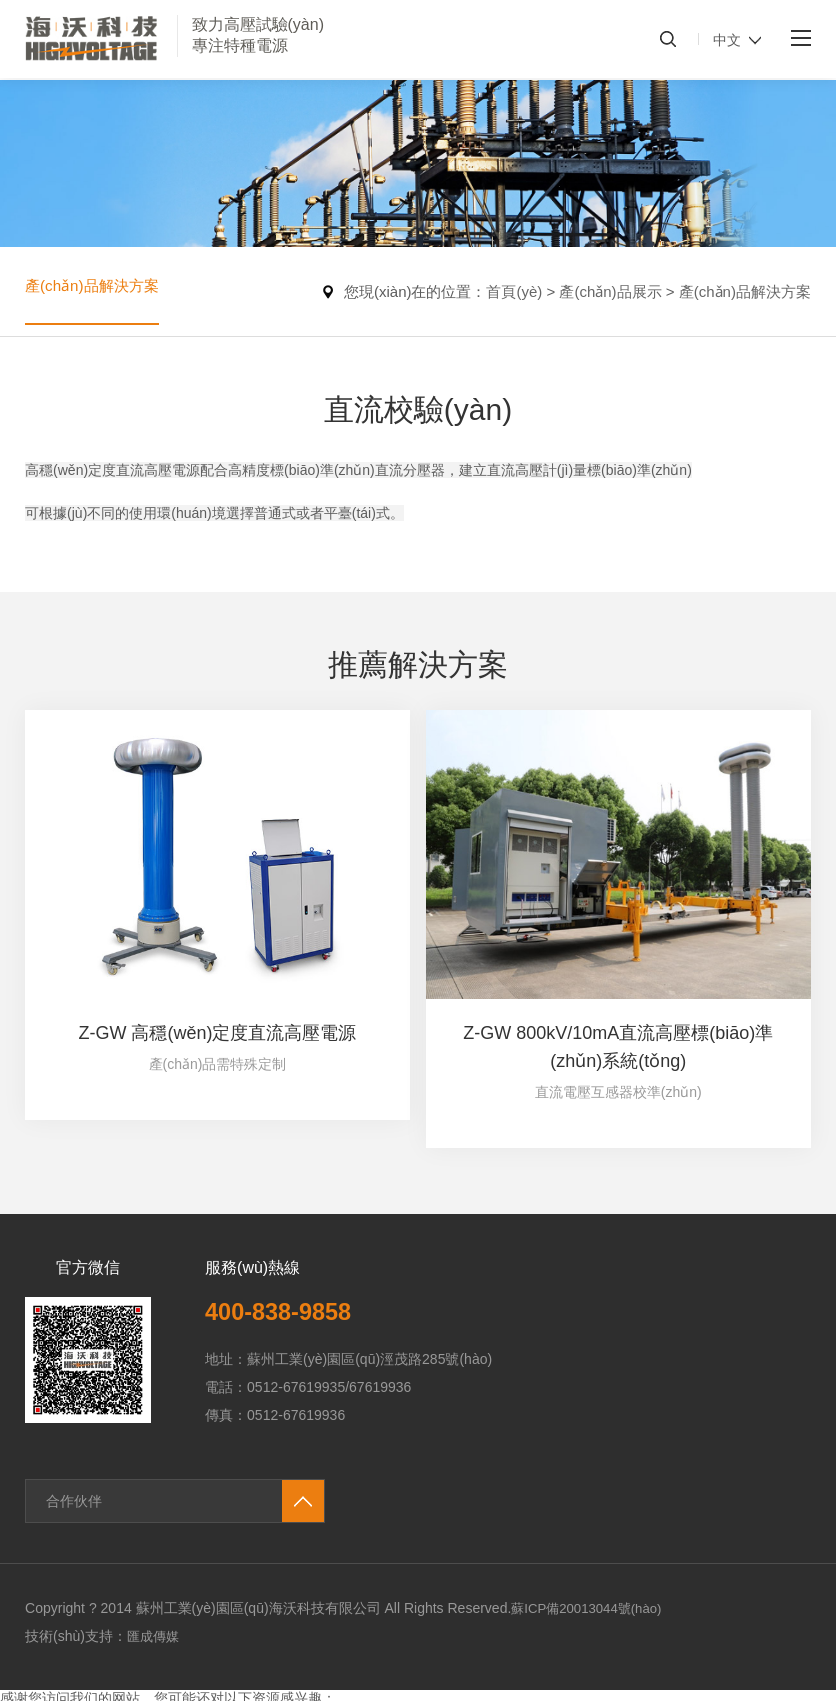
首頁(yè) (514, 291)
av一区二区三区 (352, 1691)
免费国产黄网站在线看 (229, 1691)
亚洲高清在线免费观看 (475, 1691)
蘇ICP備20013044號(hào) (591, 1536)
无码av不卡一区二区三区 (77, 1691)
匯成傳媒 (155, 1564)
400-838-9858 (286, 1239)
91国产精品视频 (50, 1644)
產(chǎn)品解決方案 (95, 291)
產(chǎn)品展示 (610, 291)
